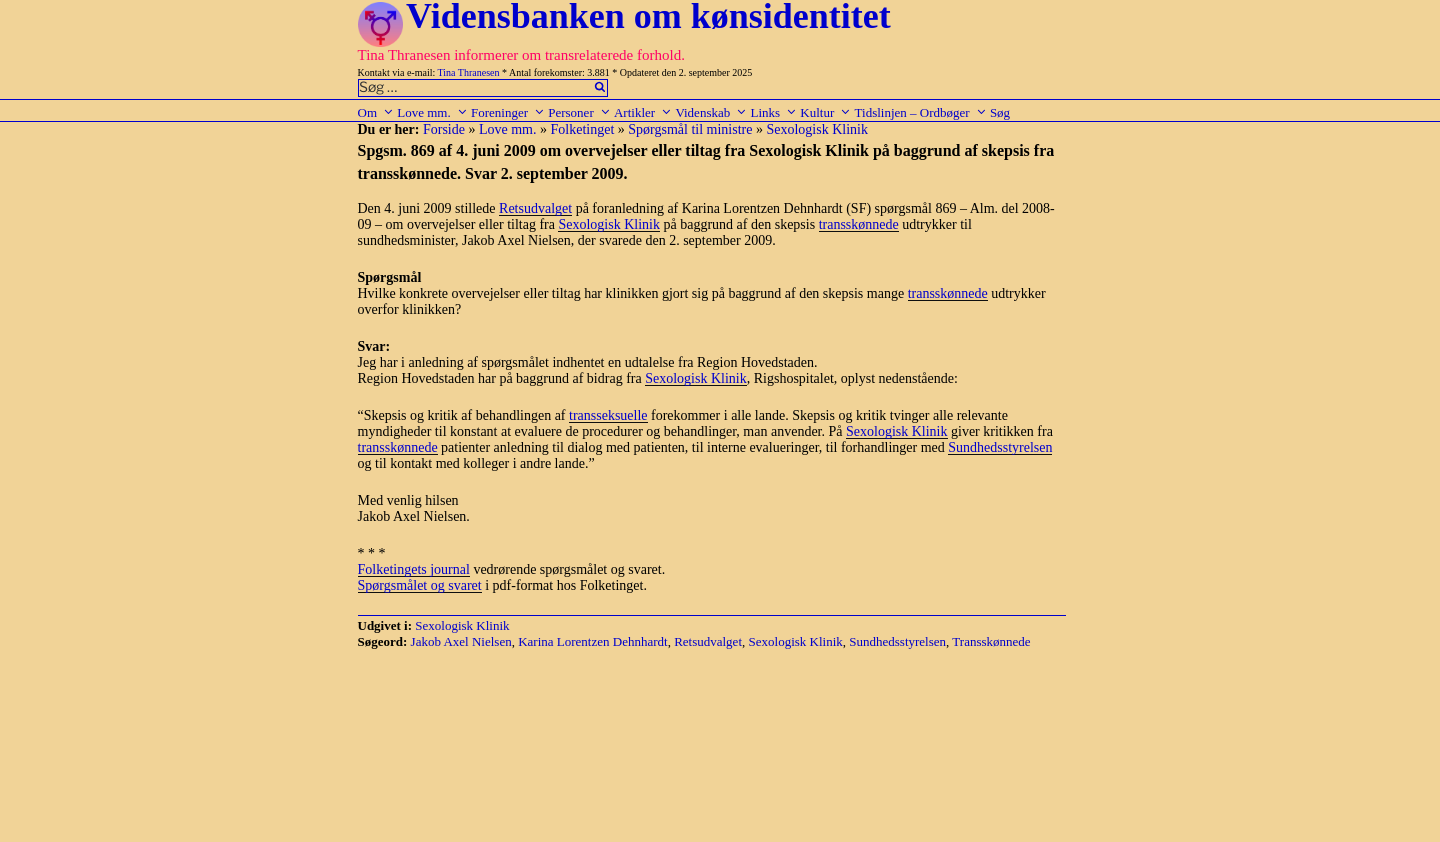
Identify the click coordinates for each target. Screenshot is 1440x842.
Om (376, 112)
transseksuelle (608, 415)
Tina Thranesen (469, 72)
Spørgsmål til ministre (690, 129)
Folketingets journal (414, 569)
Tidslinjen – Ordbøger (921, 112)
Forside (444, 129)
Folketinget (583, 129)
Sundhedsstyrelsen (1000, 447)
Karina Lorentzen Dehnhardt (592, 641)
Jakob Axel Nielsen (461, 641)
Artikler (643, 112)
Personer (579, 112)
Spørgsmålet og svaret (420, 585)
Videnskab (711, 112)
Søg (1000, 112)
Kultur (825, 112)
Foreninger (508, 112)
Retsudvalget (535, 208)
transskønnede (859, 224)
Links (773, 112)
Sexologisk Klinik (817, 129)
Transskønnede (991, 641)
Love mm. (432, 112)
